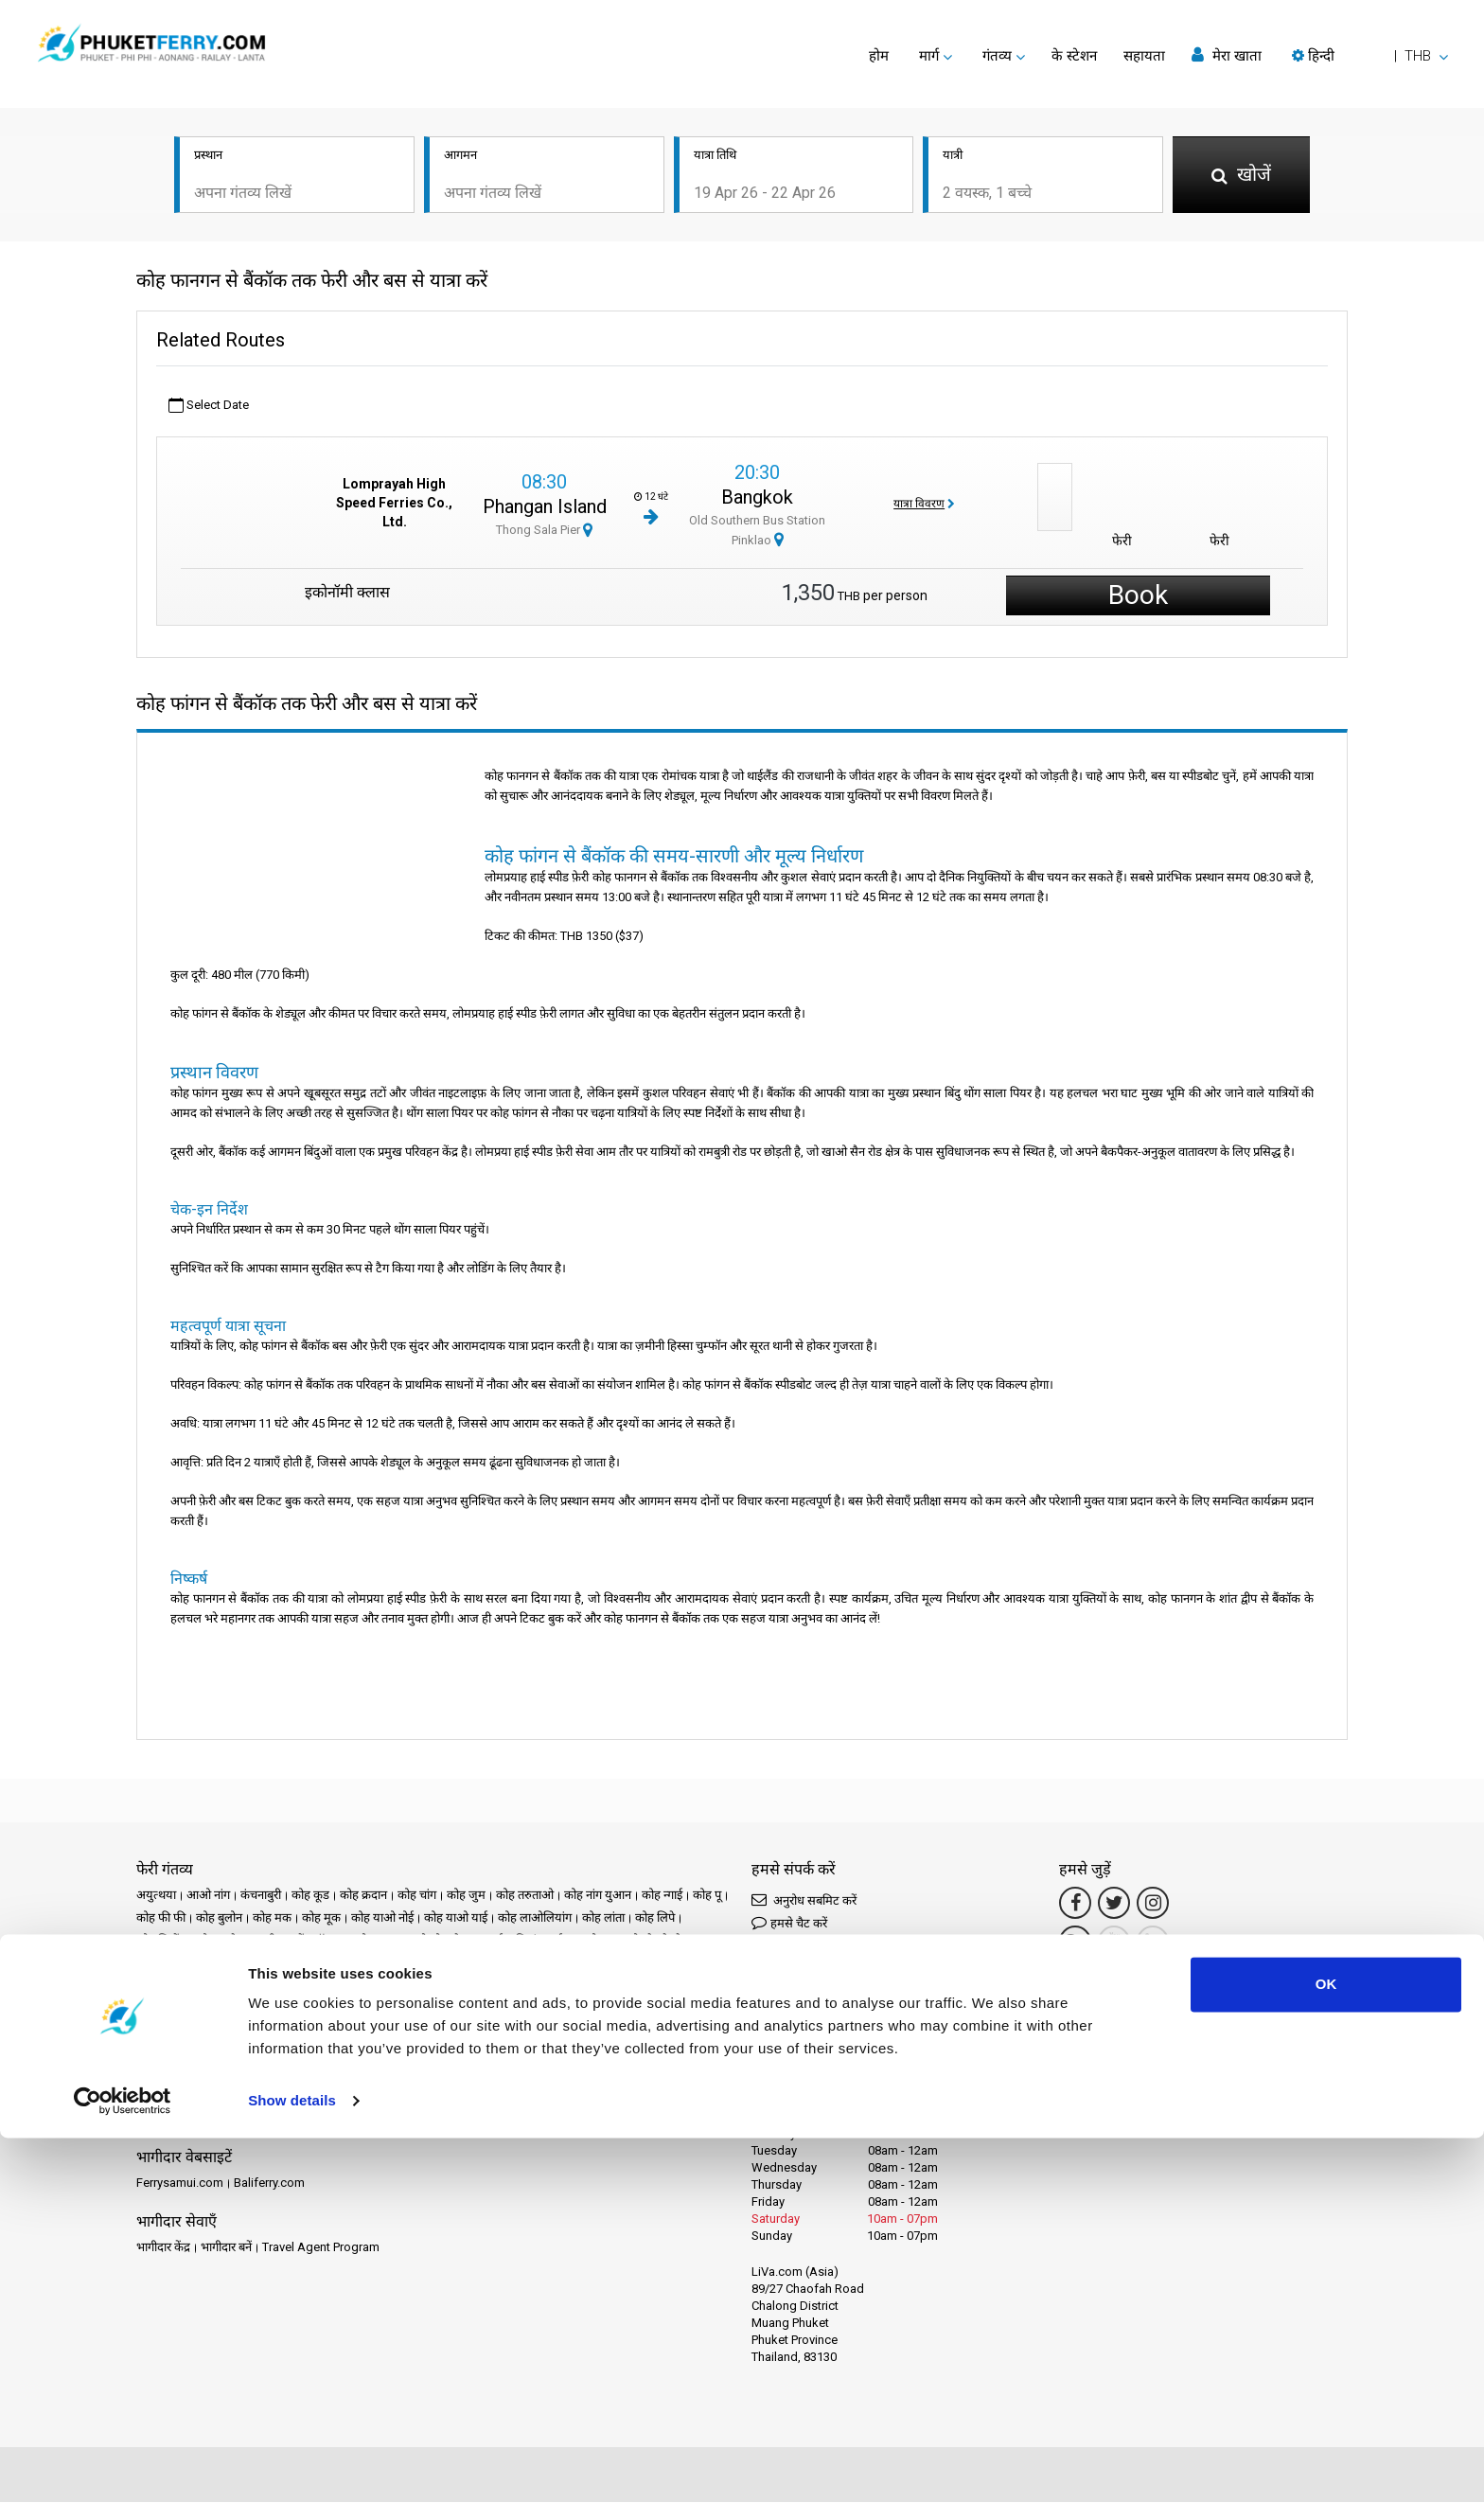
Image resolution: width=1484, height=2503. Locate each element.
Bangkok (757, 498)
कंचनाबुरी (260, 1896)
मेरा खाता (1227, 55)
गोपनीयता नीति (392, 2119)
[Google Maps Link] (1075, 1942)
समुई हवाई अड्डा (528, 2009)
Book (1138, 596)
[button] (1370, 55)
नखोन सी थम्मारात (480, 1964)
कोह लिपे (655, 1918)
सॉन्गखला (540, 2032)
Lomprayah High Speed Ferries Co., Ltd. (394, 504)
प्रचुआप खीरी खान (400, 1986)
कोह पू (707, 1896)
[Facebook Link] (1075, 1904)
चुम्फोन (588, 1941)
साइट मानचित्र (518, 2119)
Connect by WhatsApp (821, 1995)
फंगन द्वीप (517, 1986)
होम (879, 55)
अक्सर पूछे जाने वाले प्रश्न (640, 2096)
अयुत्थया (156, 1896)
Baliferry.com (269, 2183)
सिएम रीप (594, 2009)
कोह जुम (466, 1896)
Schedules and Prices (257, 2096)
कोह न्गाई (662, 1896)
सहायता (1144, 55)
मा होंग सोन (648, 1986)
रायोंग (250, 2009)
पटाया (337, 1986)
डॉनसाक (196, 1964)
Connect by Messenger (822, 1955)
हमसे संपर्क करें (593, 2119)
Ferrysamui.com (179, 2183)
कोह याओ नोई (382, 1918)
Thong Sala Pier (544, 531)
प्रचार (387, 2096)
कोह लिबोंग (161, 1941)
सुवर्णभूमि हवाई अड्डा (463, 2032)
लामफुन (382, 2009)
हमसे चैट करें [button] (789, 1923)
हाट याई (590, 2032)
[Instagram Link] (1153, 1904)
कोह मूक (321, 1918)
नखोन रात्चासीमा (393, 1964)
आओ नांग (208, 1896)
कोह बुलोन (219, 1918)
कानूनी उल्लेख (245, 2119)
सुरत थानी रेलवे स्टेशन (262, 2032)
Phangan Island (545, 507)
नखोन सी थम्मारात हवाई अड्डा (199, 1986)
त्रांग (311, 1964)
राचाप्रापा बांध (164, 2009)
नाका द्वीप (293, 1986)
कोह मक (272, 1918)
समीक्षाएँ (557, 2096)
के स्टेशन (1074, 55)
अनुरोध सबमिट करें (804, 1900)
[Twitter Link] (1114, 1904)
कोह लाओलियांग (535, 1918)
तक (233, 1964)
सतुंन (422, 2009)
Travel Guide (169, 2119)
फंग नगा (468, 1986)
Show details (292, 2466)
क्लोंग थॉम (308, 1941)
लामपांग (337, 2009)
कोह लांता (603, 1918)
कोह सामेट (219, 1941)
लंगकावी (291, 2009)
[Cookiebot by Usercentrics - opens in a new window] (122, 2466)
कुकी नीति (456, 2119)
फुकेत (561, 1986)
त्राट (337, 1964)
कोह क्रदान (363, 1896)
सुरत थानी (647, 2009)
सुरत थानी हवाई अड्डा (364, 2032)
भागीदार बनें (226, 2248)
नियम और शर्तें (318, 2119)
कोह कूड (310, 1896)
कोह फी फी (161, 1918)
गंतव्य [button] (997, 55)
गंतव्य (176, 2096)
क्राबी (264, 1941)
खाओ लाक (366, 1941)
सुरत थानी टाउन (170, 2032)
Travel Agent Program (321, 2248)
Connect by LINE (818, 2027)
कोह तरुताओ (525, 1896)
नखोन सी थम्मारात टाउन (582, 1964)
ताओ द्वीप (272, 1964)
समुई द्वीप (463, 2009)
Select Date (208, 407)
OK (1326, 2349)
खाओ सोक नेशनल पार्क (453, 1941)
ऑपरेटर (510, 2096)
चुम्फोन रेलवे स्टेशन (656, 1941)
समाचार (466, 2096)
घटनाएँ (423, 2096)
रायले (215, 2009)
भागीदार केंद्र (163, 2248)
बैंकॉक (598, 1986)
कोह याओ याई (455, 1918)
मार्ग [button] (929, 55)
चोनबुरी (152, 1964)
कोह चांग (417, 1896)
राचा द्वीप (701, 1986)
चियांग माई (539, 1941)
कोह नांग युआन (597, 1896)
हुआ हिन (637, 2032)
